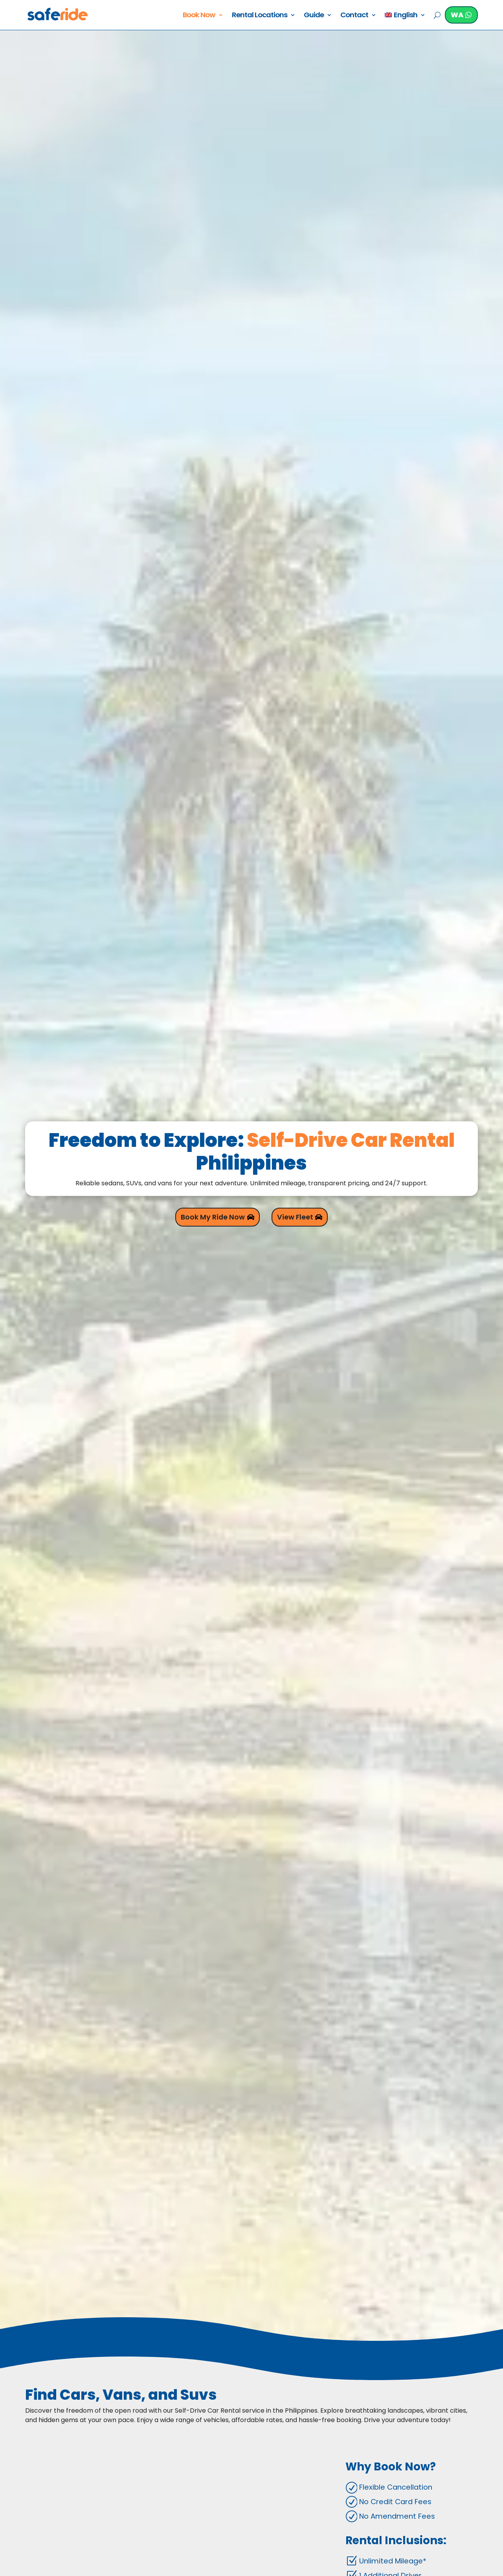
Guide (312, 15)
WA (456, 15)
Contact (353, 15)
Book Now (197, 15)
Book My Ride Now (212, 1217)
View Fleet (295, 1217)
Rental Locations (258, 15)
